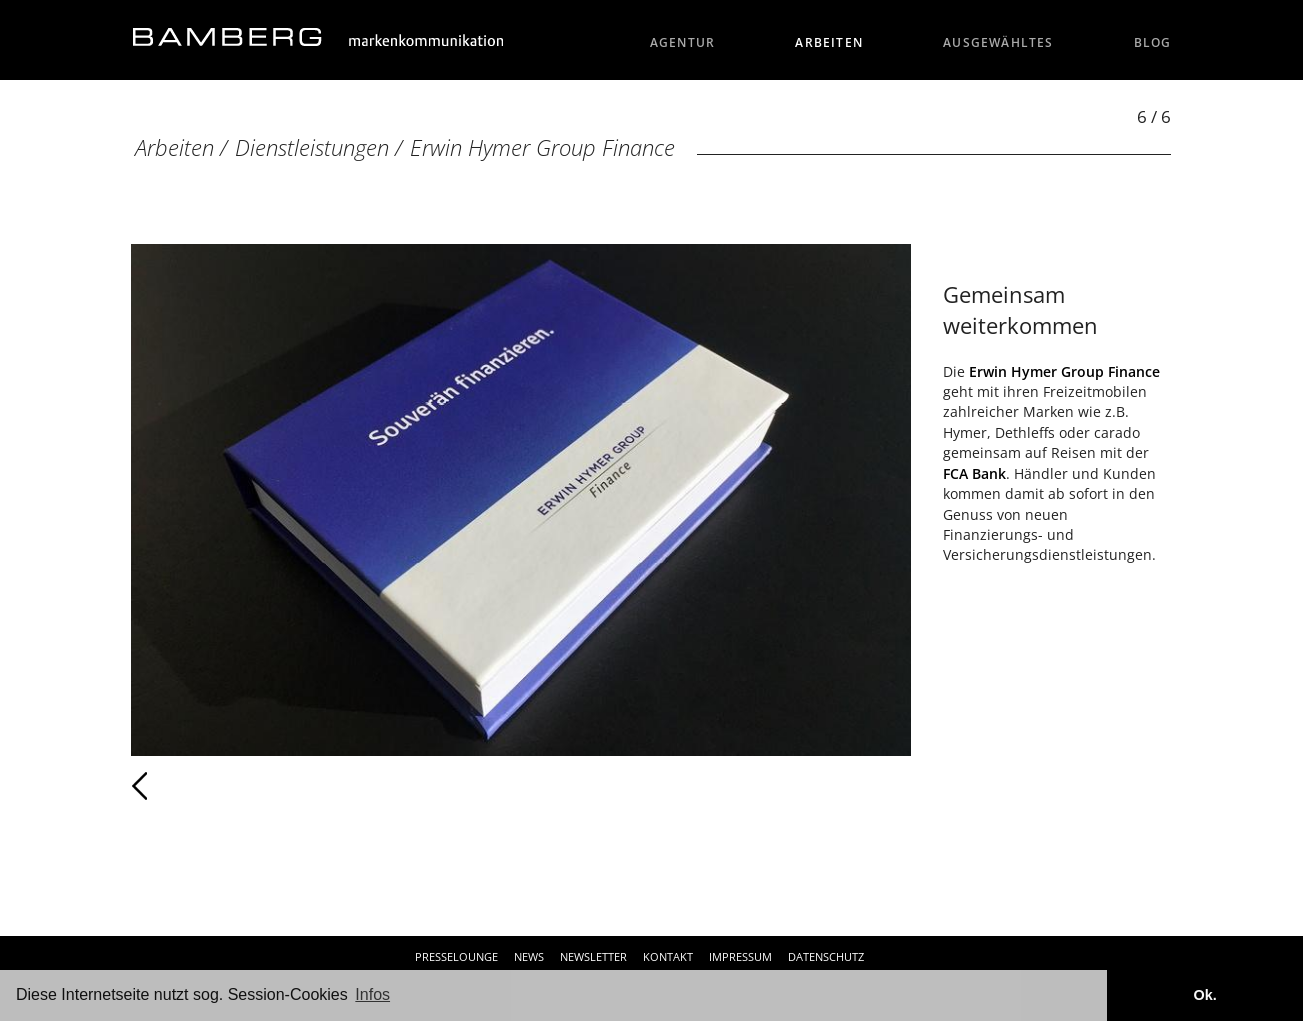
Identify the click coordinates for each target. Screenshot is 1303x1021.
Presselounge (456, 956)
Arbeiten (829, 42)
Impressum (740, 956)
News (529, 956)
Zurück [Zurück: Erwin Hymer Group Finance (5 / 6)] (183, 786)
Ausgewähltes (998, 42)
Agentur (683, 42)
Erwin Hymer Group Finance (542, 147)
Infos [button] (372, 994)
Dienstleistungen (312, 147)
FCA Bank (974, 473)
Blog (1153, 42)
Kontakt (668, 956)
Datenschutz (826, 956)
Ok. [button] (1204, 995)
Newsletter (593, 956)
